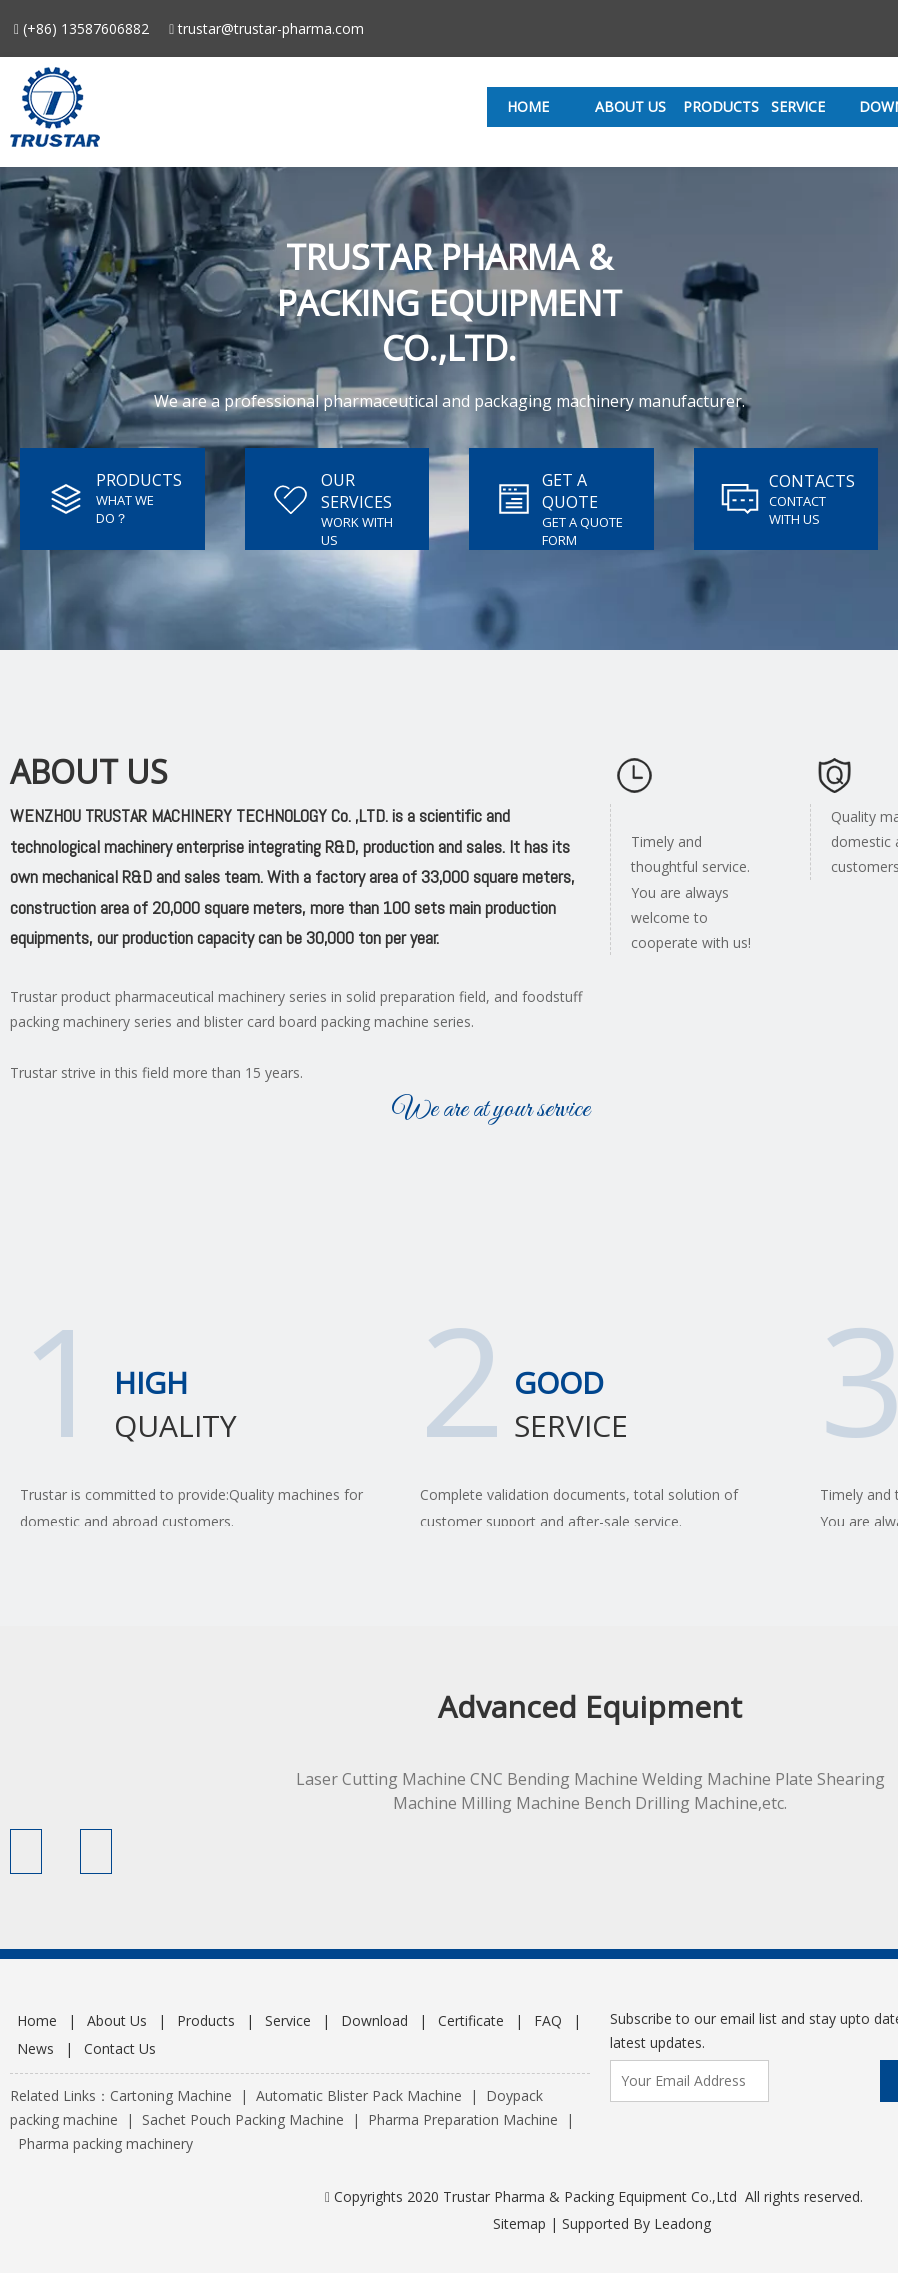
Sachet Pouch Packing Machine (243, 2119)
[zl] (834, 780)
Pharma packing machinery (105, 2143)
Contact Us (120, 2048)
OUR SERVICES (356, 491)
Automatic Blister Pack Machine (359, 2095)
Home (37, 2020)
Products (206, 2020)
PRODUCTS (139, 480)
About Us (117, 2020)
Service (288, 2020)
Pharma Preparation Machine (463, 2119)
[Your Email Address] (689, 2081)
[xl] (634, 780)
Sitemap (519, 2223)
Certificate (471, 2020)
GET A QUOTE (570, 491)
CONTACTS (812, 481)
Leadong (682, 2223)
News (35, 2048)
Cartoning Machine (171, 2095)
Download (374, 2020)
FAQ (548, 2020)
